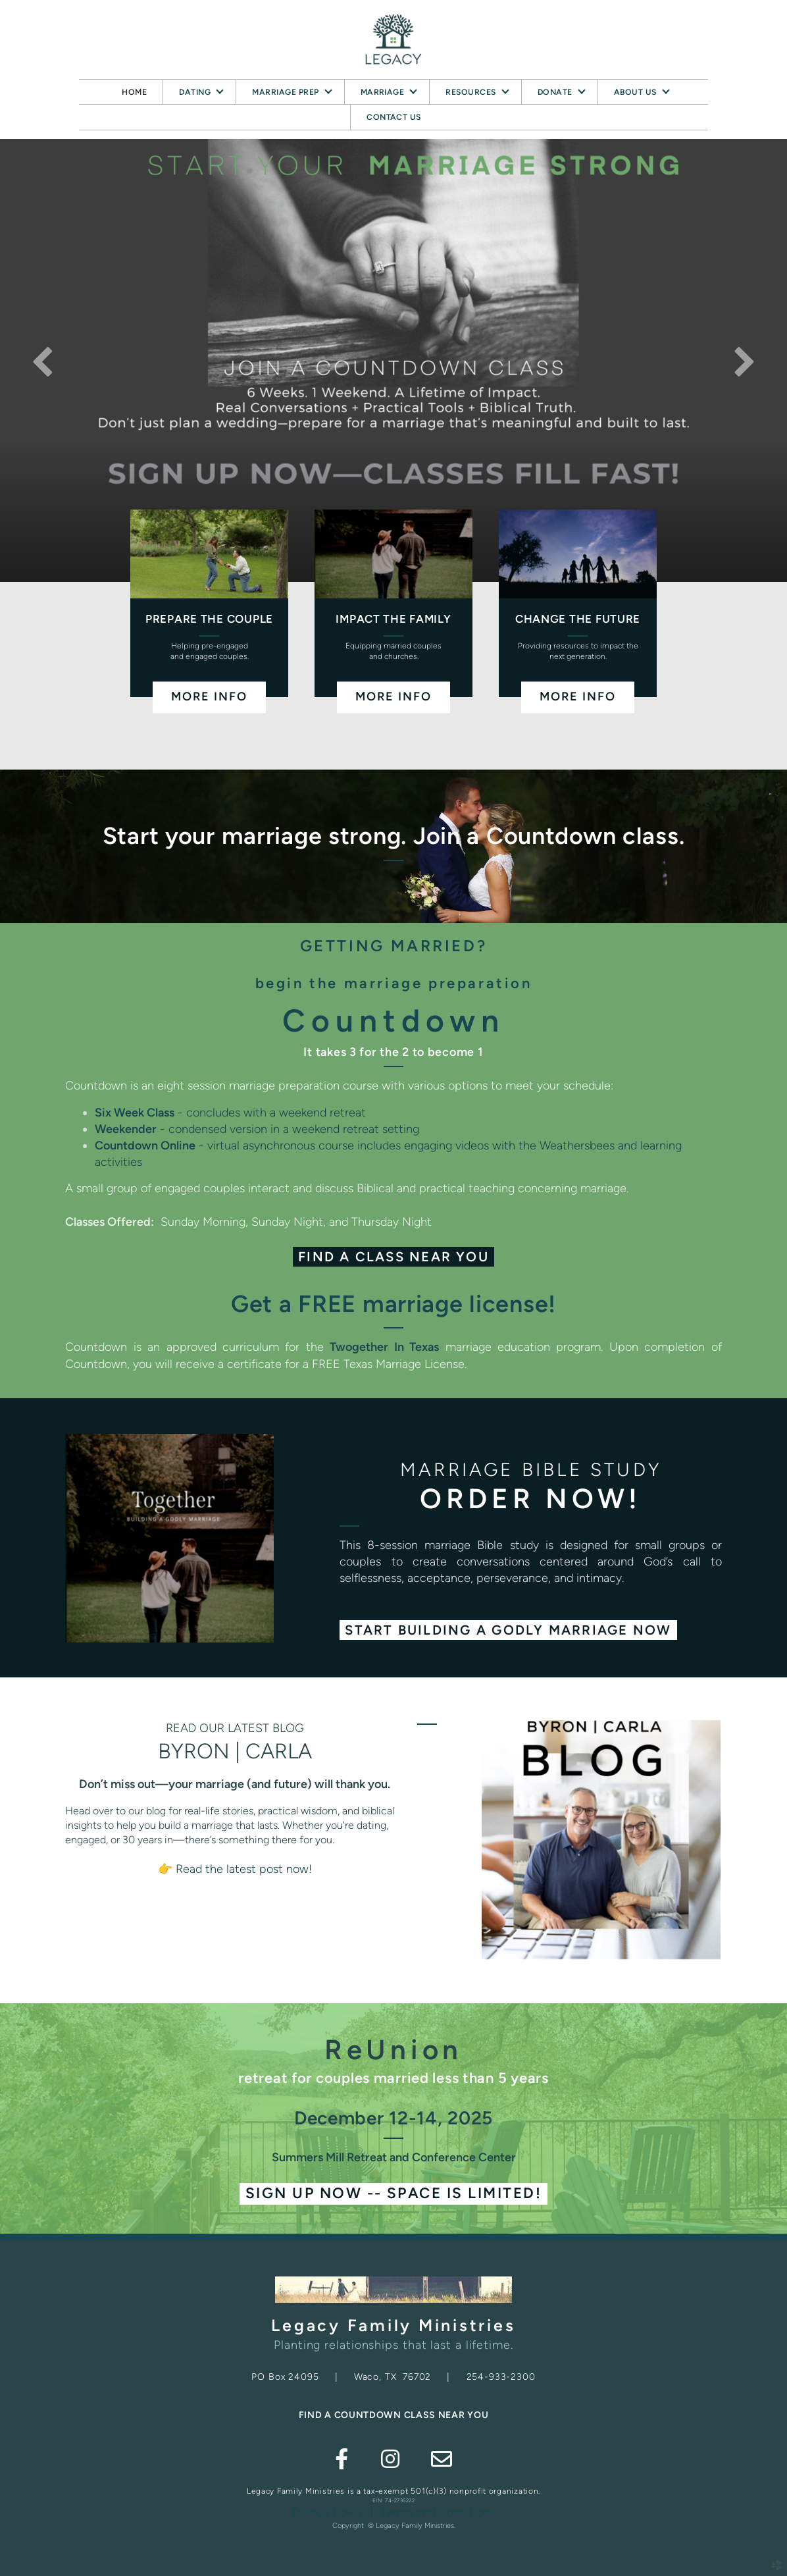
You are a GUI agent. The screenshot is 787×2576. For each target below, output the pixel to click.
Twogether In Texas (384, 1347)
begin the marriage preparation (393, 982)
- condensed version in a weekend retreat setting (257, 1129)
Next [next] (744, 360)
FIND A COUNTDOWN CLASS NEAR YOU (394, 2415)
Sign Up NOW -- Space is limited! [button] (393, 2193)
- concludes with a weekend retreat (230, 1112)
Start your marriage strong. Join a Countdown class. (394, 836)
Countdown (393, 1020)
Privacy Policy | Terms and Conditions (393, 2512)
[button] (508, 1630)
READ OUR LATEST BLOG (235, 1728)
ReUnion (393, 2049)
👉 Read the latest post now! (235, 1869)
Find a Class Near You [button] (393, 1257)
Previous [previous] (42, 360)
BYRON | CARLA (235, 1751)
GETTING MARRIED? (394, 945)
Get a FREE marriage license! (393, 1304)
